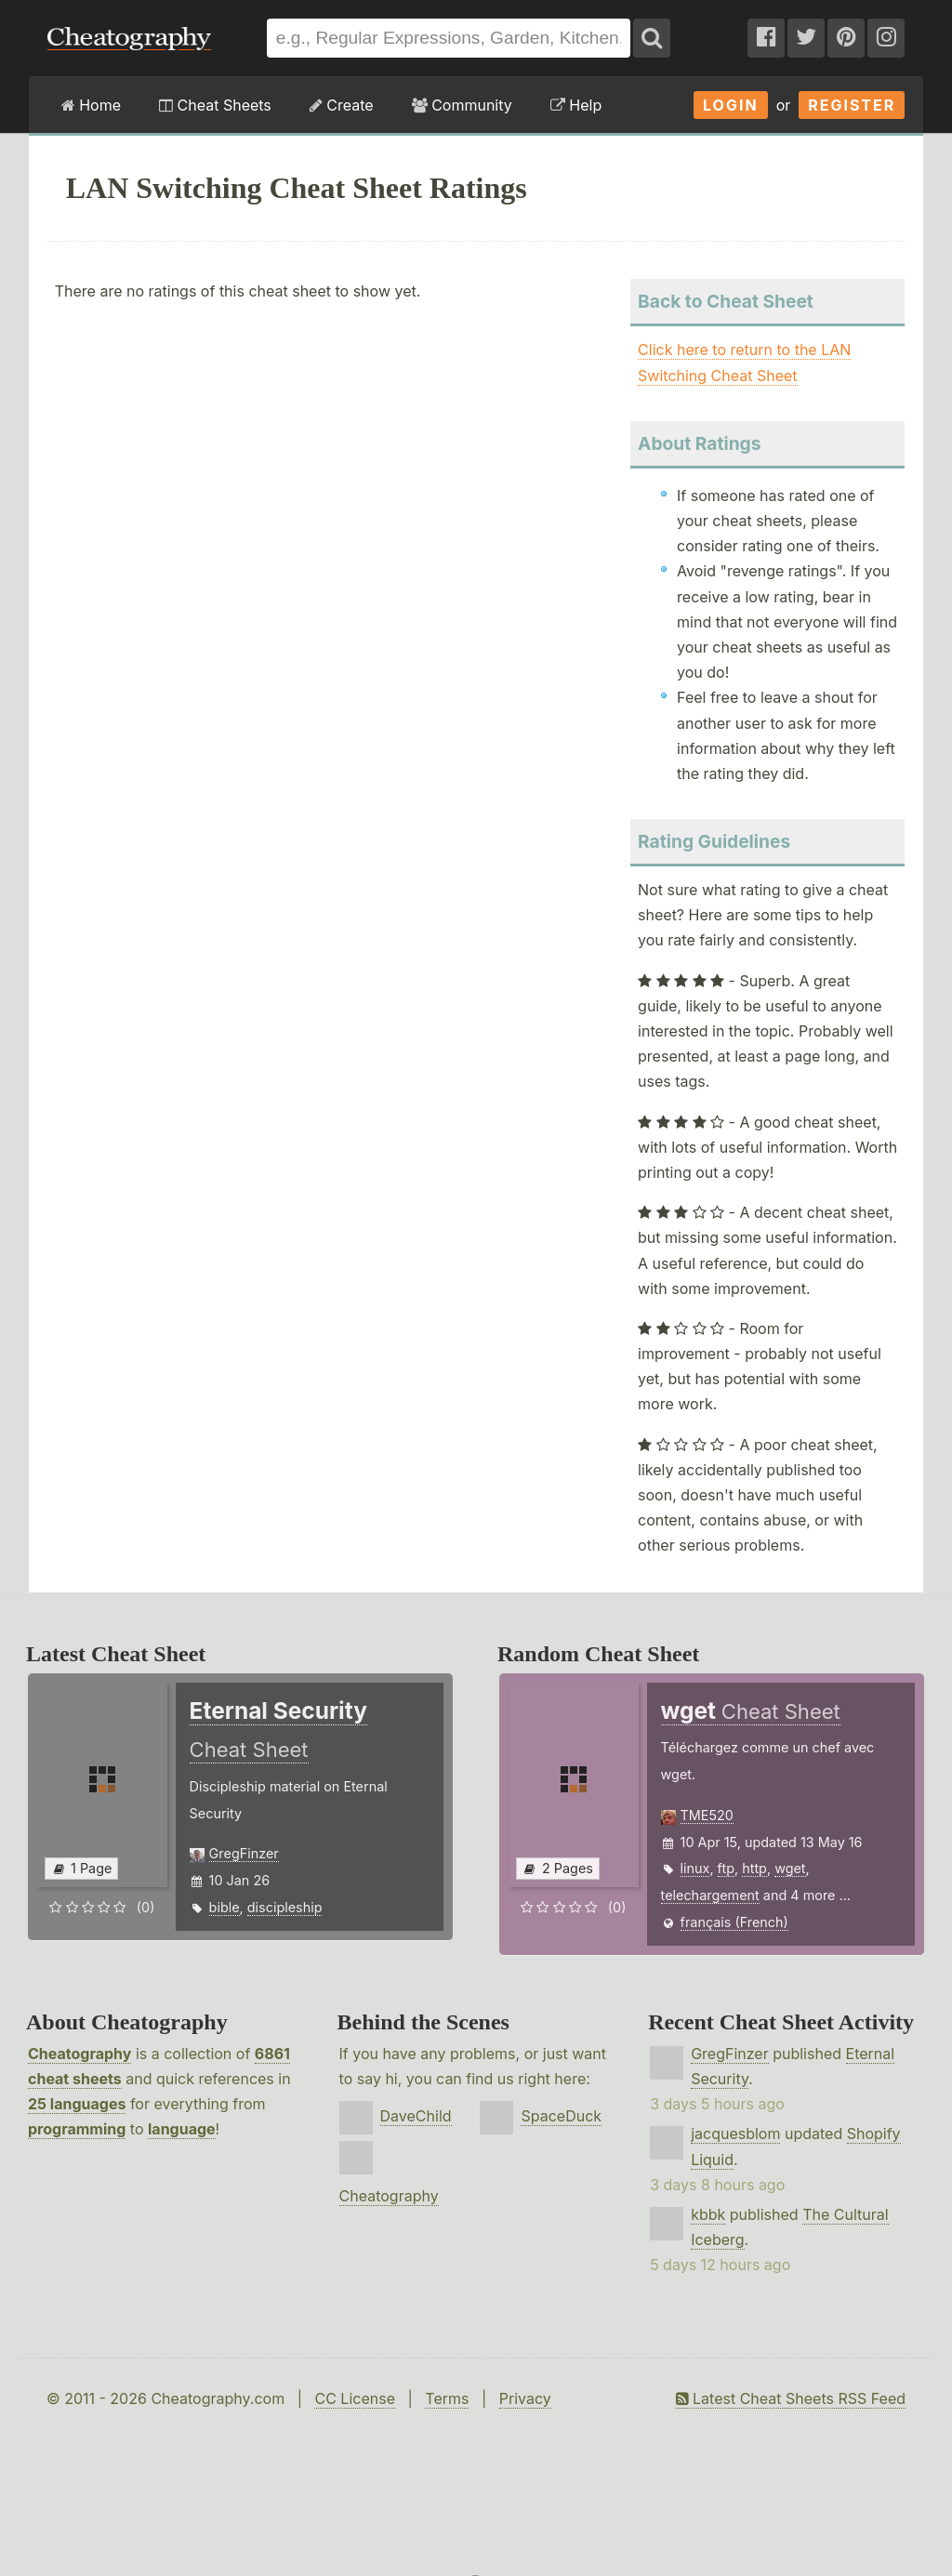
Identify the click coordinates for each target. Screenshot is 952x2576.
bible (224, 1907)
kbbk (708, 2214)
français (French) (734, 1922)
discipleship (285, 1907)
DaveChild (416, 2116)
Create (342, 105)
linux (695, 1868)
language (182, 2129)
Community (462, 105)
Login (731, 105)
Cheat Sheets (215, 105)
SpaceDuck (561, 2116)
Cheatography (79, 2053)
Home (91, 105)
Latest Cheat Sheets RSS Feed (791, 2398)
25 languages (77, 2103)
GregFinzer (244, 1853)
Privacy (525, 2398)
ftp (726, 1868)
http (754, 1868)
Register (851, 105)
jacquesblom (735, 2133)
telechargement (710, 1895)
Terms (447, 2398)
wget (789, 1868)
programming (77, 2129)
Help (576, 105)
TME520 (707, 1815)
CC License (354, 2398)
